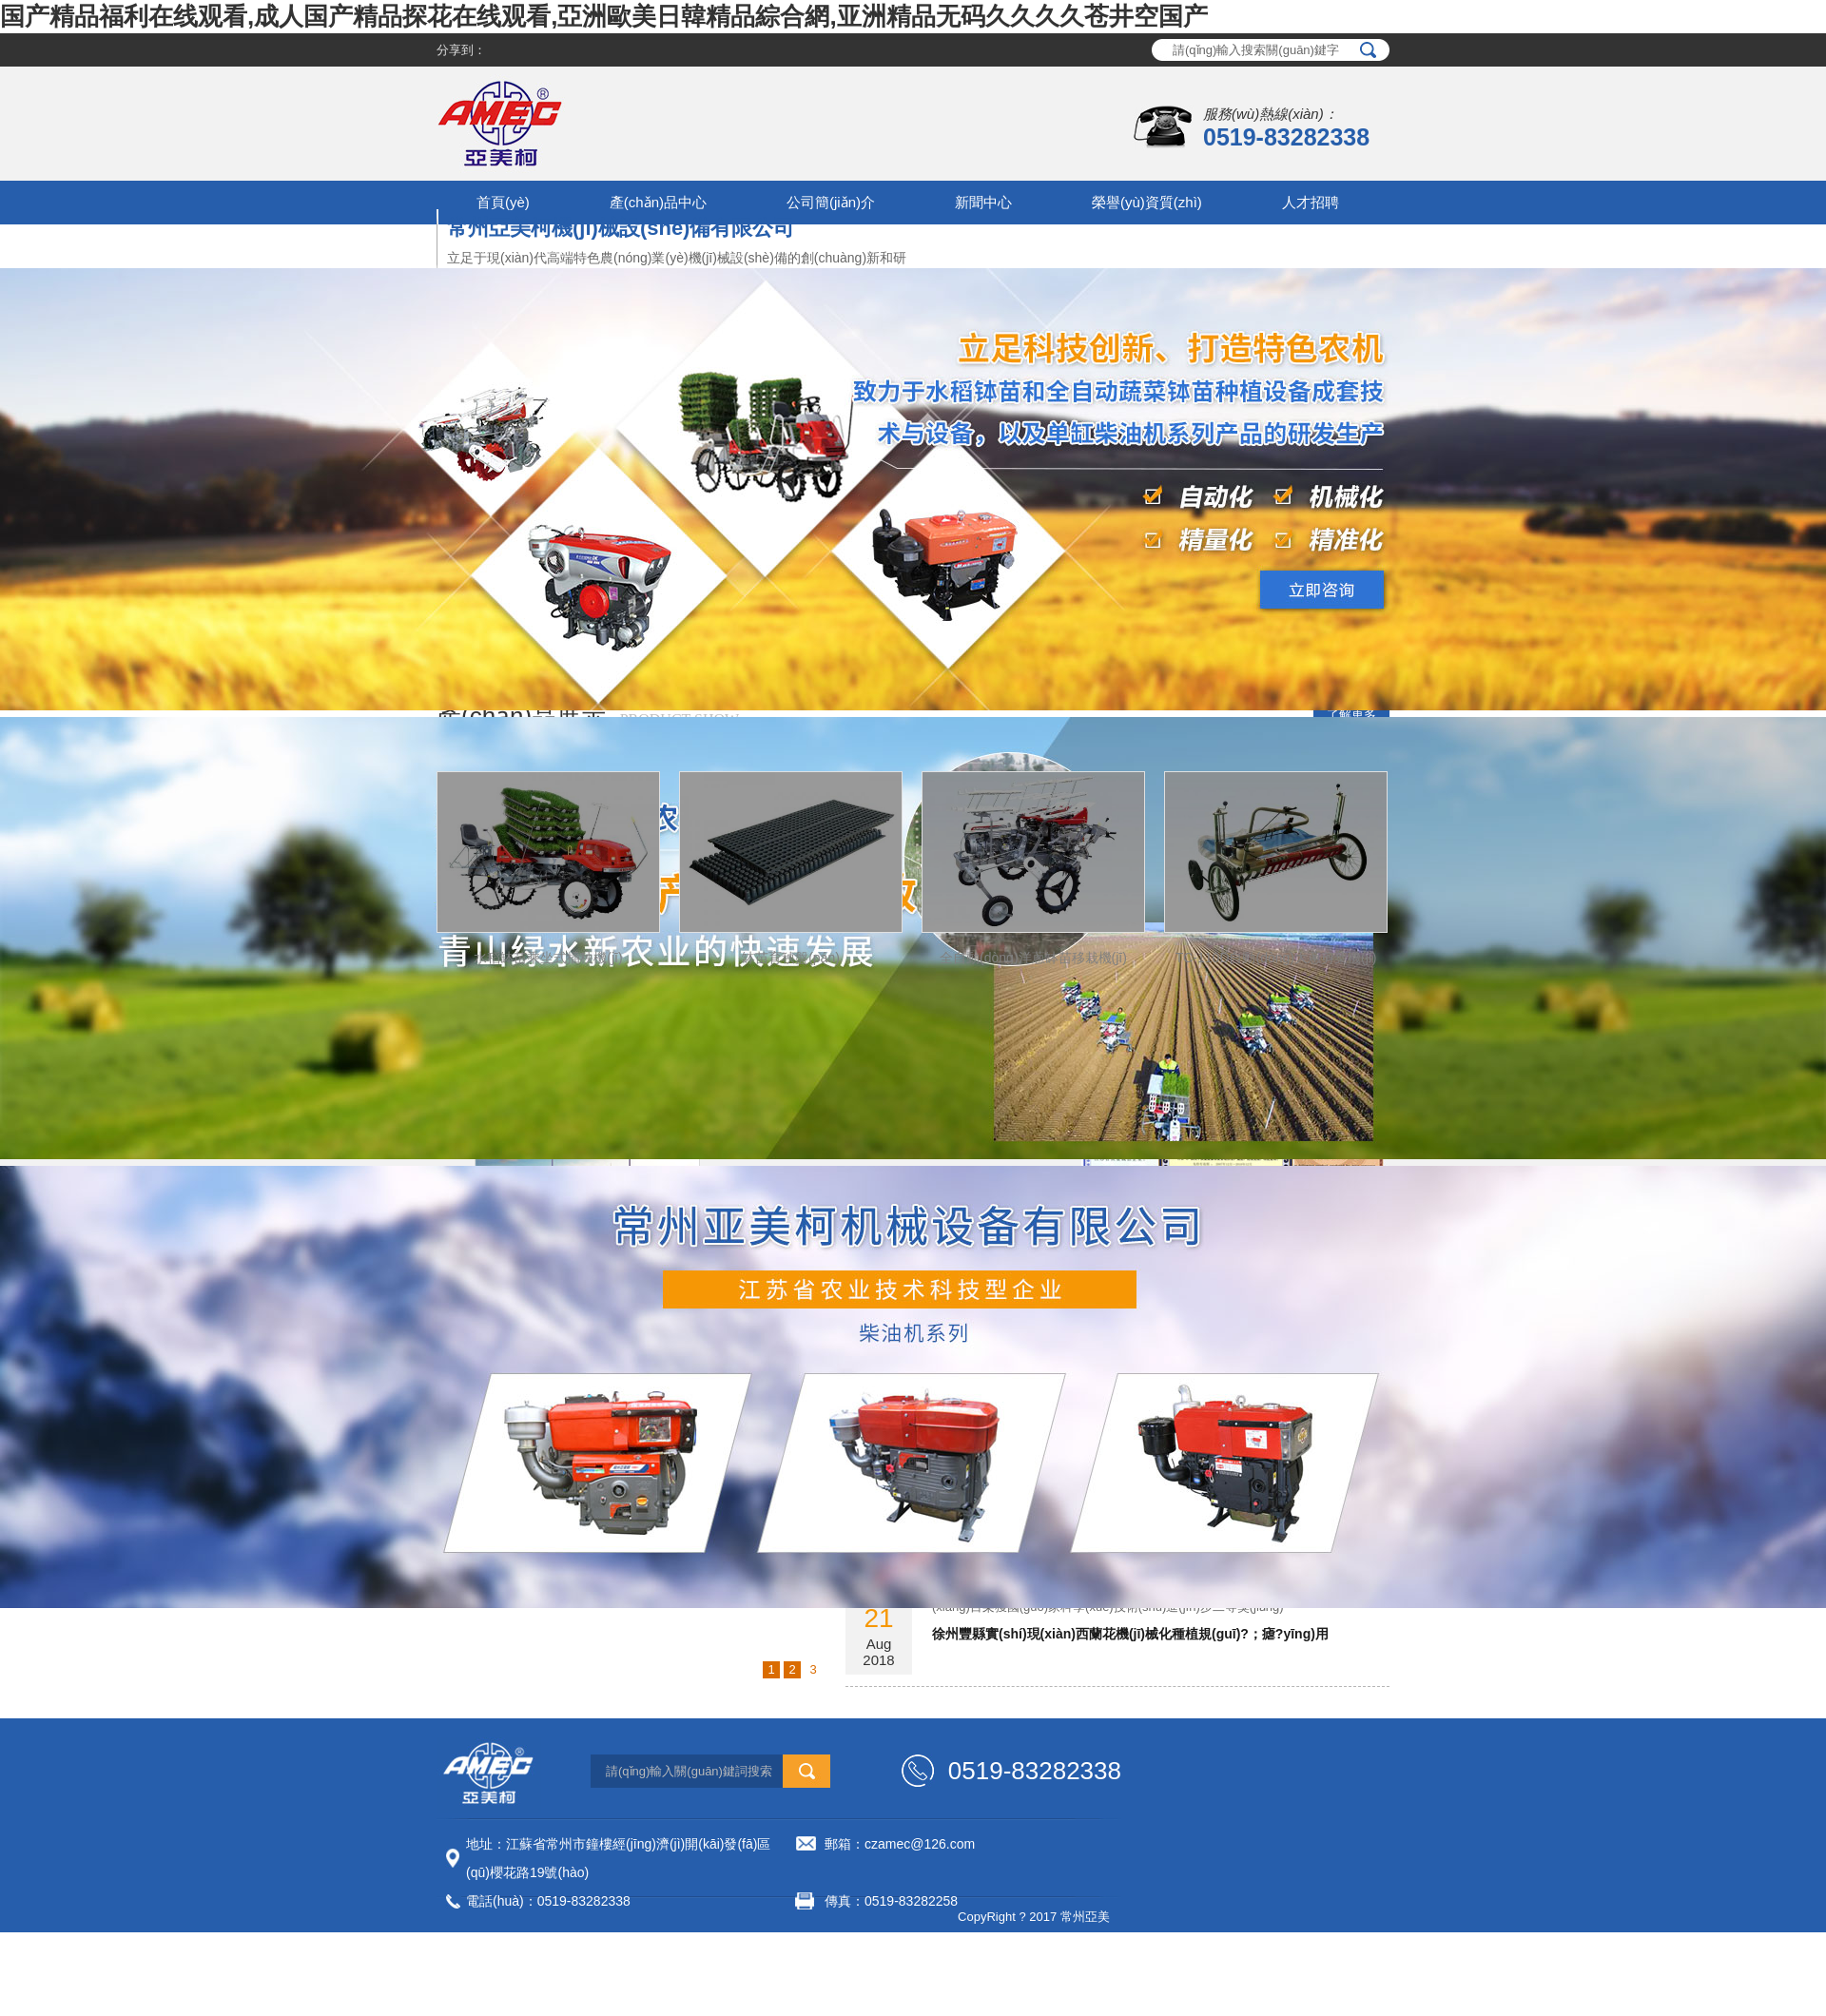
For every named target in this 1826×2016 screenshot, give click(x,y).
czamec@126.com (919, 1843)
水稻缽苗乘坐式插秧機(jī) (548, 957)
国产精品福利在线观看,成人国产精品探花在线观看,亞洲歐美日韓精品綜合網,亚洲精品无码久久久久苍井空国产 (604, 16)
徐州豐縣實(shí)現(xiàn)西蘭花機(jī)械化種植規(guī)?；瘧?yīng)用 (1130, 1633)
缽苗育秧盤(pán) (791, 957)
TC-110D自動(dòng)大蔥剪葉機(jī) (1276, 957)
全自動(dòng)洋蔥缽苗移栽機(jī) (1033, 957)
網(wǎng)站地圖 (726, 1938)
